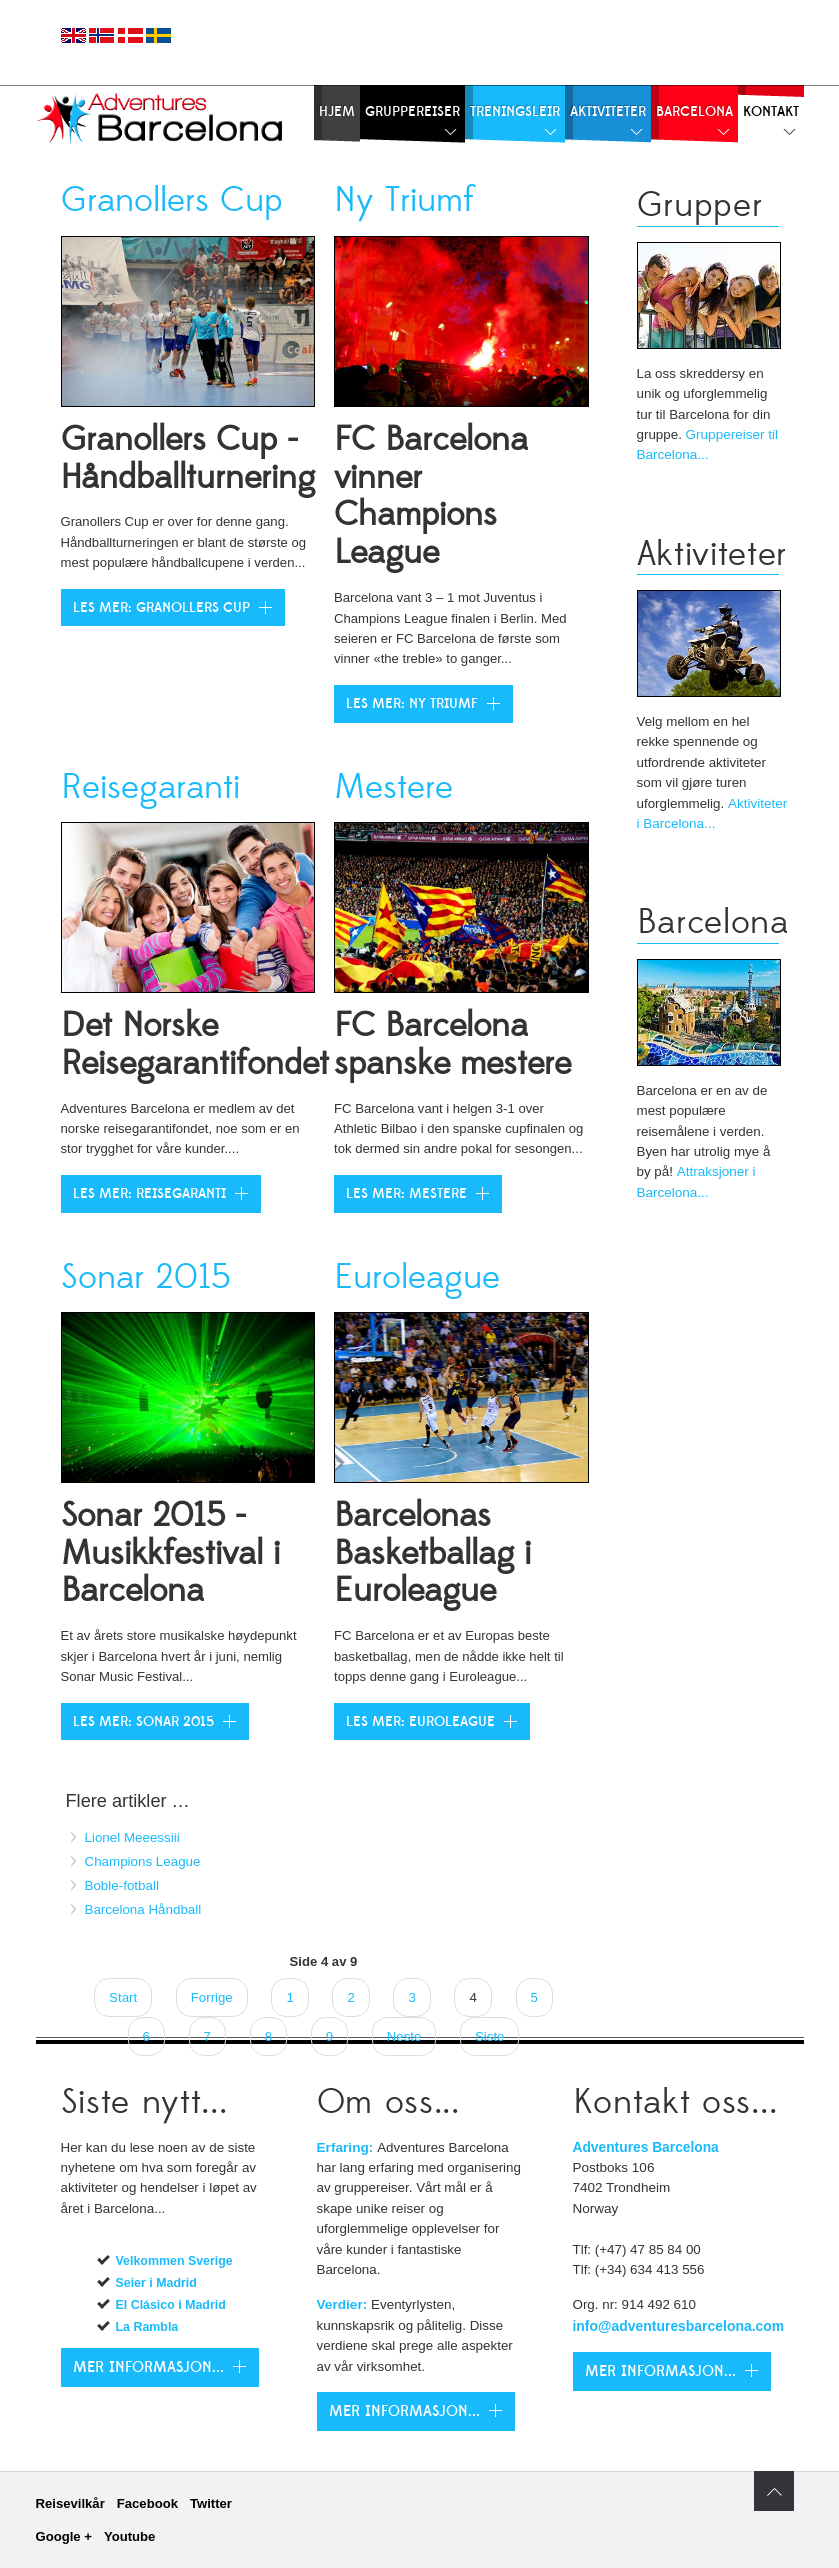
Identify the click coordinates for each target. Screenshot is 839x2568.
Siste (489, 2036)
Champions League (143, 1861)
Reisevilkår (70, 2503)
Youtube (129, 2536)
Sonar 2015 (145, 1277)
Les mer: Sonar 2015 (143, 1722)
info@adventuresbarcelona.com (679, 2326)
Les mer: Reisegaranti (149, 1194)
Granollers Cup (172, 200)
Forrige (212, 1997)
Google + (64, 2536)
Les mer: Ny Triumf (412, 704)
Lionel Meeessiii (132, 1837)
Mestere (393, 787)
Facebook (147, 2503)
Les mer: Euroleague (420, 1722)
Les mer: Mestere (406, 1194)
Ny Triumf (404, 200)
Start (123, 1997)
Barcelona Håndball (143, 1909)
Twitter (211, 2503)
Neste (404, 2036)
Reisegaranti (150, 787)
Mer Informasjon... (404, 2411)
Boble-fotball (122, 1885)
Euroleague (417, 1277)
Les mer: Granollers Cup (161, 608)
